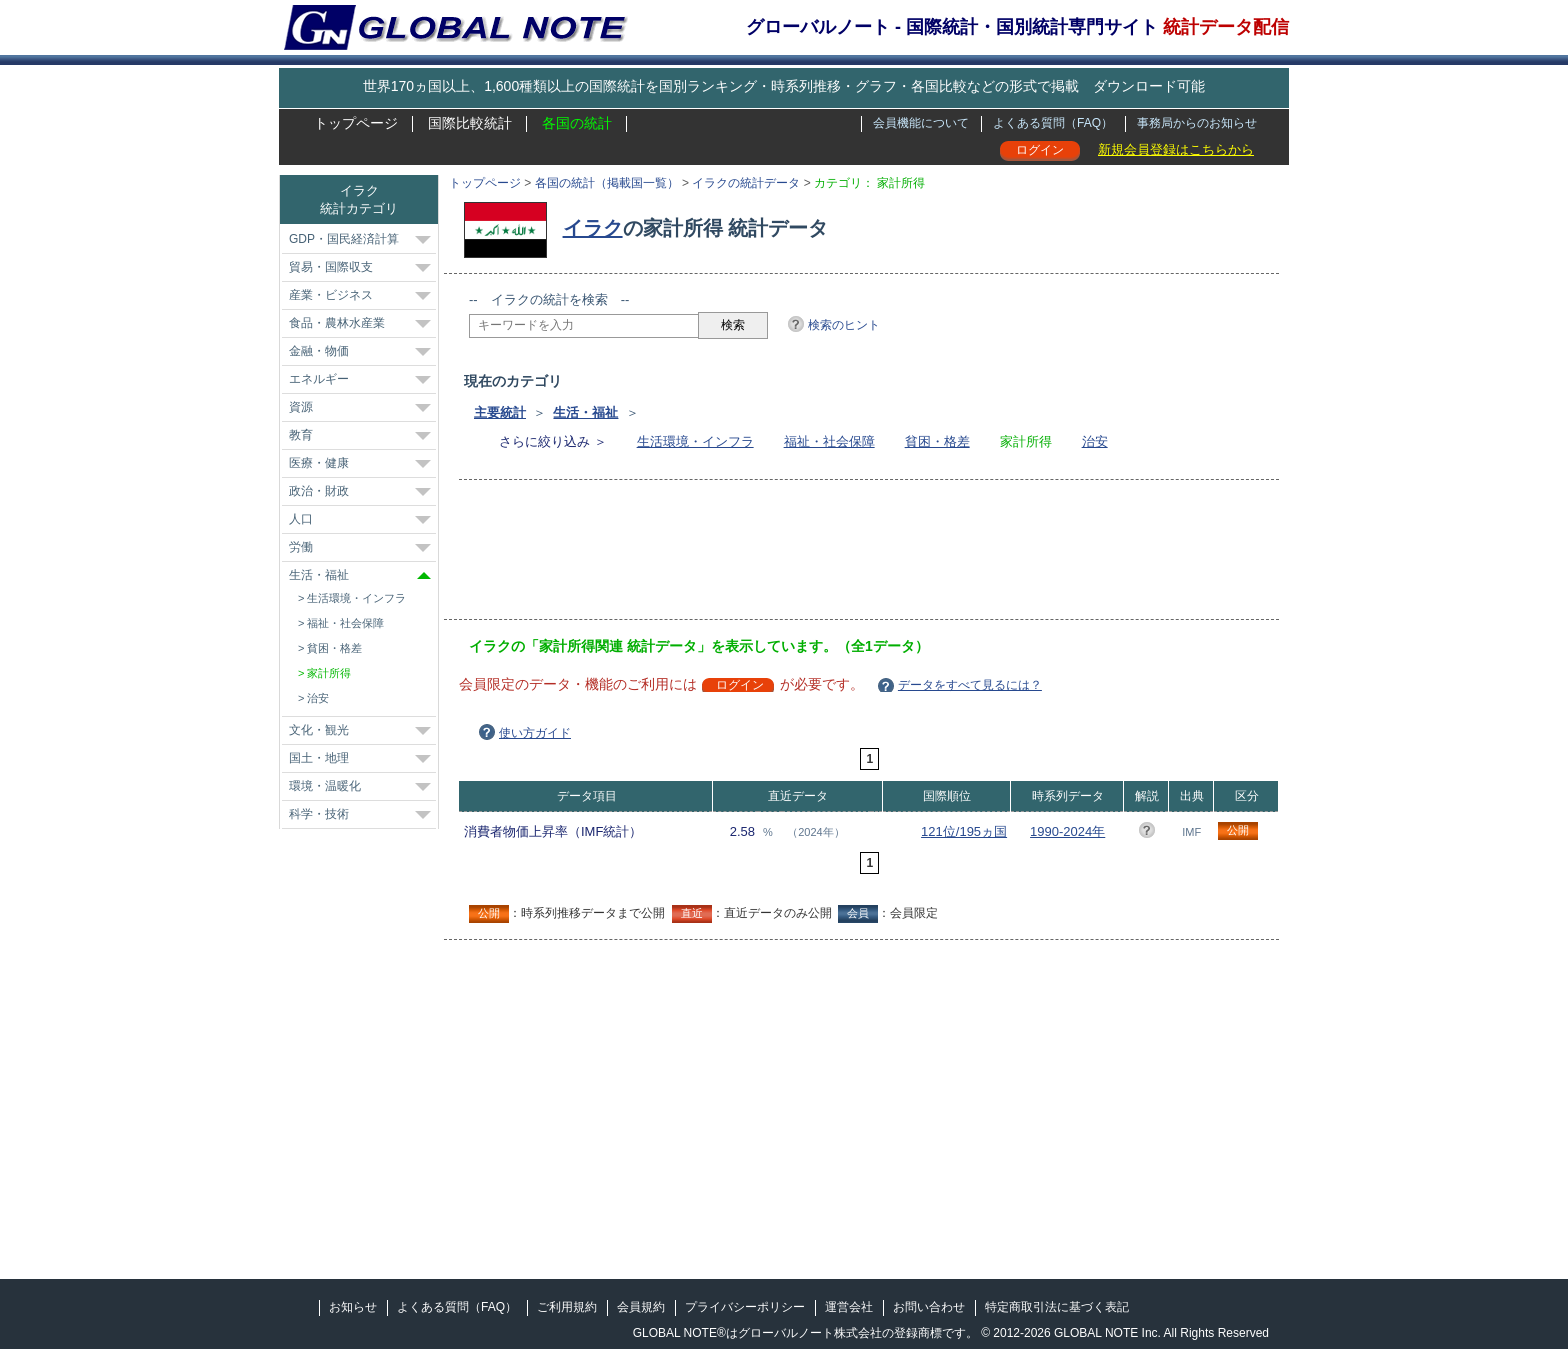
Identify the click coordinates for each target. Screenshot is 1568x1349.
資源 (301, 407)
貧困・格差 (937, 441)
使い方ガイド (535, 733)
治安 (1095, 441)
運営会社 (849, 1307)
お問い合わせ (929, 1307)
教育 (301, 435)
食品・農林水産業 (337, 323)
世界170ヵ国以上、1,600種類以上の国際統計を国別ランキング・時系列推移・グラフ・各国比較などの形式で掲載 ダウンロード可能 (784, 86)
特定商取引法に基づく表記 (1057, 1307)
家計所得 (329, 673)
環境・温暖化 (325, 786)
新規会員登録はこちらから (1176, 149)
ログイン (1040, 150)
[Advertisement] (833, 556)
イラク (593, 228)
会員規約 (641, 1307)
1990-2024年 (1067, 831)
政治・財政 (319, 491)
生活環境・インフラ (695, 441)
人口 (301, 519)
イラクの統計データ (746, 183)
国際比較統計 (470, 123)
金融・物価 (319, 351)
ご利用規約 (567, 1307)
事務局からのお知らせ (1197, 123)
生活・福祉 (585, 412)
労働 (301, 547)
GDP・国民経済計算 (344, 239)
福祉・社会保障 (829, 441)
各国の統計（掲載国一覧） (607, 183)
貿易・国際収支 (331, 267)
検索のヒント (844, 325)
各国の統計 (577, 123)
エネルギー (319, 379)
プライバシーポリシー (745, 1307)
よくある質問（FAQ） (1053, 123)
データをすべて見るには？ (970, 685)
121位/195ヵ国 (964, 831)
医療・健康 (319, 463)
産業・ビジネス (331, 295)
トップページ (356, 123)
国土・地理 (319, 758)
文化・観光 (319, 730)
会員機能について (921, 123)
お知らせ (353, 1307)
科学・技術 (319, 814)
